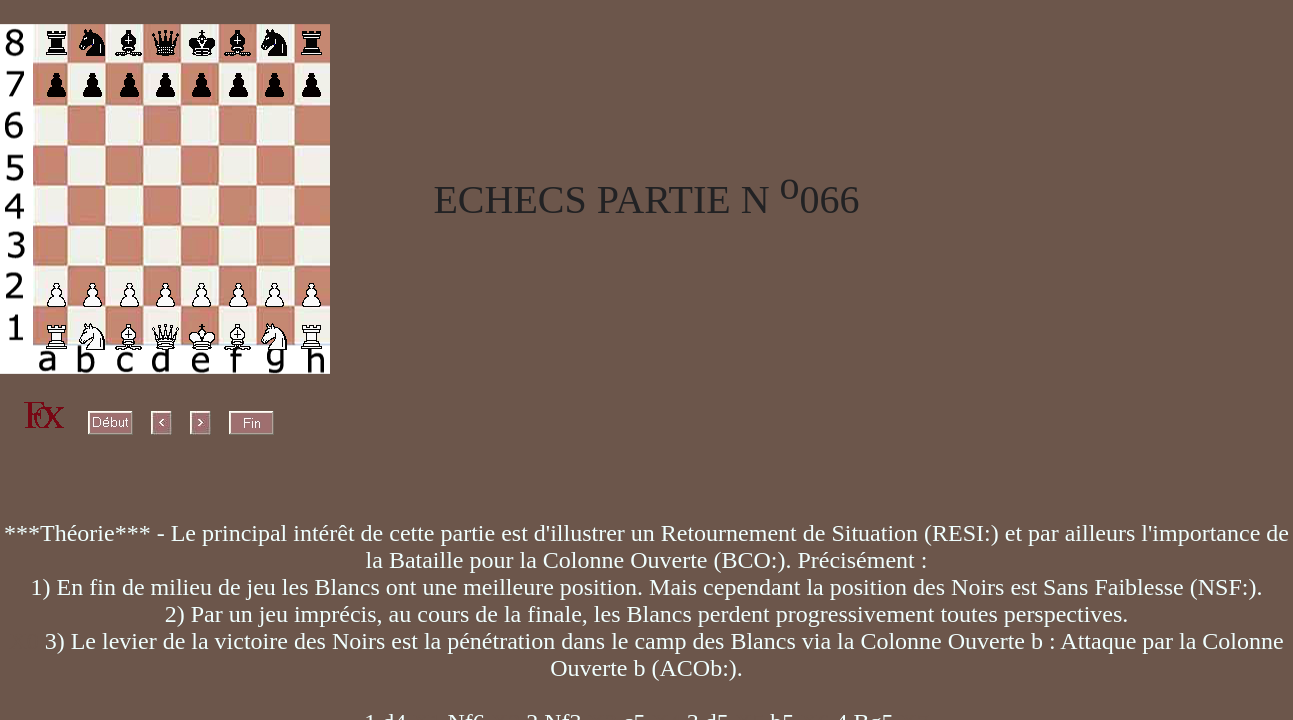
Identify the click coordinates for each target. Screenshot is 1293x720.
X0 (26, 641)
